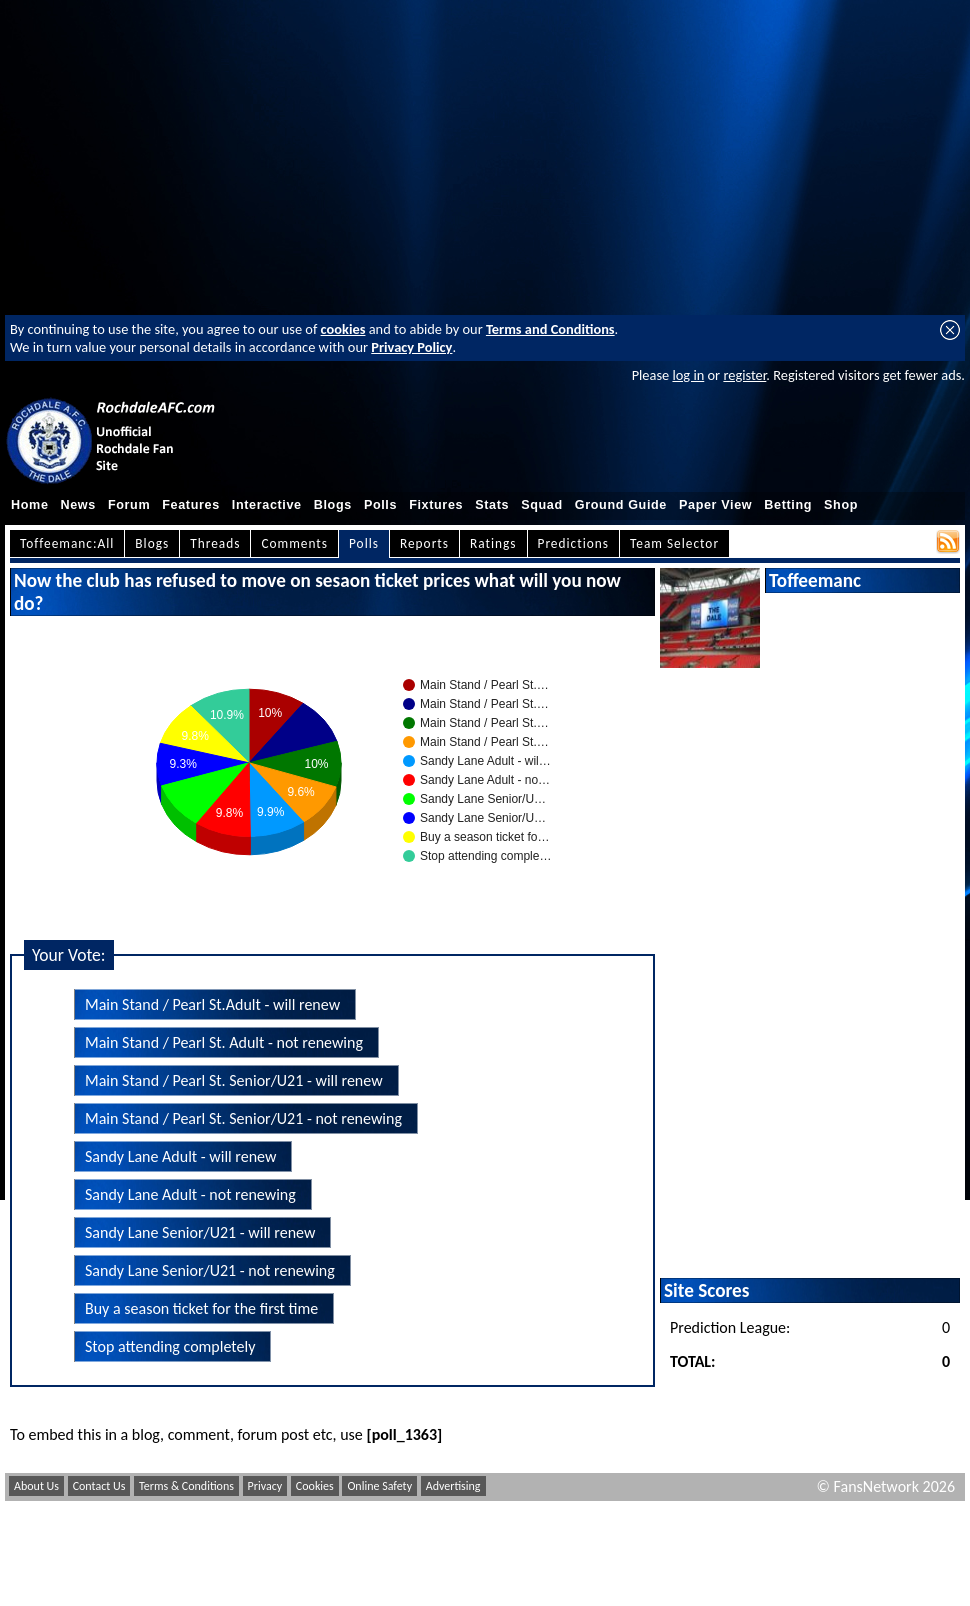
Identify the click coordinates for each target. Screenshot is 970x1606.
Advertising (453, 1486)
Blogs (333, 505)
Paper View (715, 505)
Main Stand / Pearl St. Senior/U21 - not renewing (243, 1118)
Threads (215, 543)
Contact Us (99, 1486)
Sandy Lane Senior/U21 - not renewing (210, 1270)
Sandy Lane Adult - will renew (180, 1156)
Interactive (267, 505)
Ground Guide (621, 505)
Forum (129, 505)
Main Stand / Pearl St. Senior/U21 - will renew (234, 1080)
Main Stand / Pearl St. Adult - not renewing (224, 1042)
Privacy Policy (411, 347)
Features (191, 505)
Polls (380, 505)
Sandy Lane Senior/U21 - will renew (200, 1232)
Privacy (265, 1486)
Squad (542, 505)
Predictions (573, 543)
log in (688, 375)
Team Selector (674, 543)
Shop (841, 505)
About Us (36, 1486)
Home (30, 505)
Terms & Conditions (186, 1486)
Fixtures (436, 505)
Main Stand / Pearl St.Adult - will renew (212, 1004)
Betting (788, 505)
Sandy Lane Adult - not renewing (190, 1194)
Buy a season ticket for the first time (201, 1308)
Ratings (493, 543)
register (744, 375)
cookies (343, 329)
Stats (492, 505)
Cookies (315, 1486)
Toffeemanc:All (67, 543)
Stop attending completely (170, 1346)
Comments (294, 543)
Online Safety (379, 1486)
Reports (424, 543)
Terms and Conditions (550, 329)
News (78, 505)
